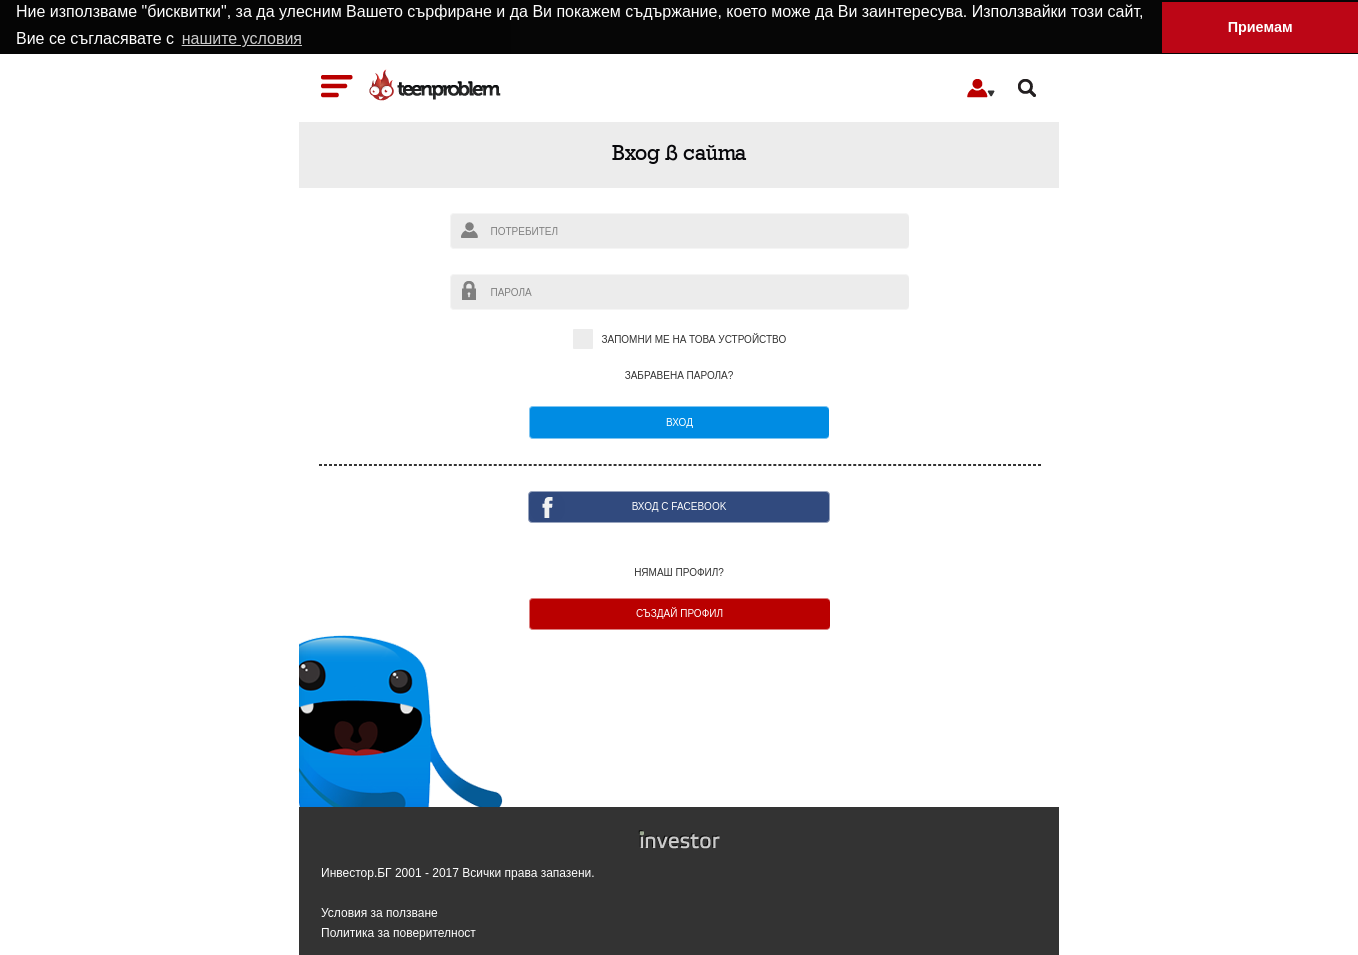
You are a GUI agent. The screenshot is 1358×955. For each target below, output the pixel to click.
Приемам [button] (1260, 27)
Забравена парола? (679, 375)
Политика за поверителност (398, 932)
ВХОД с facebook (679, 505)
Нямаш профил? (679, 572)
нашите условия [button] (242, 38)
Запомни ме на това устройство (679, 339)
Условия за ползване (379, 912)
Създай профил (679, 612)
